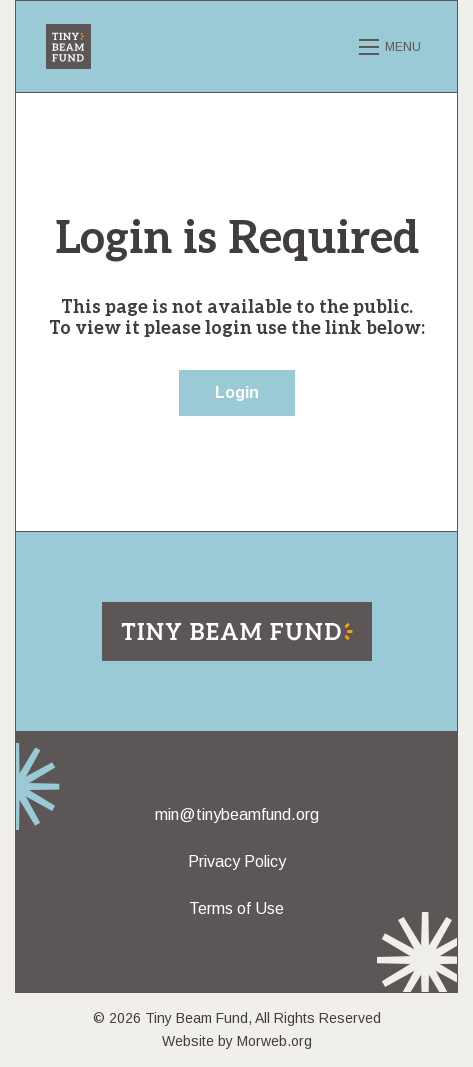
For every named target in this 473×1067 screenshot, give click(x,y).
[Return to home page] (237, 630)
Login (237, 392)
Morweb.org (274, 1041)
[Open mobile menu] (393, 47)
